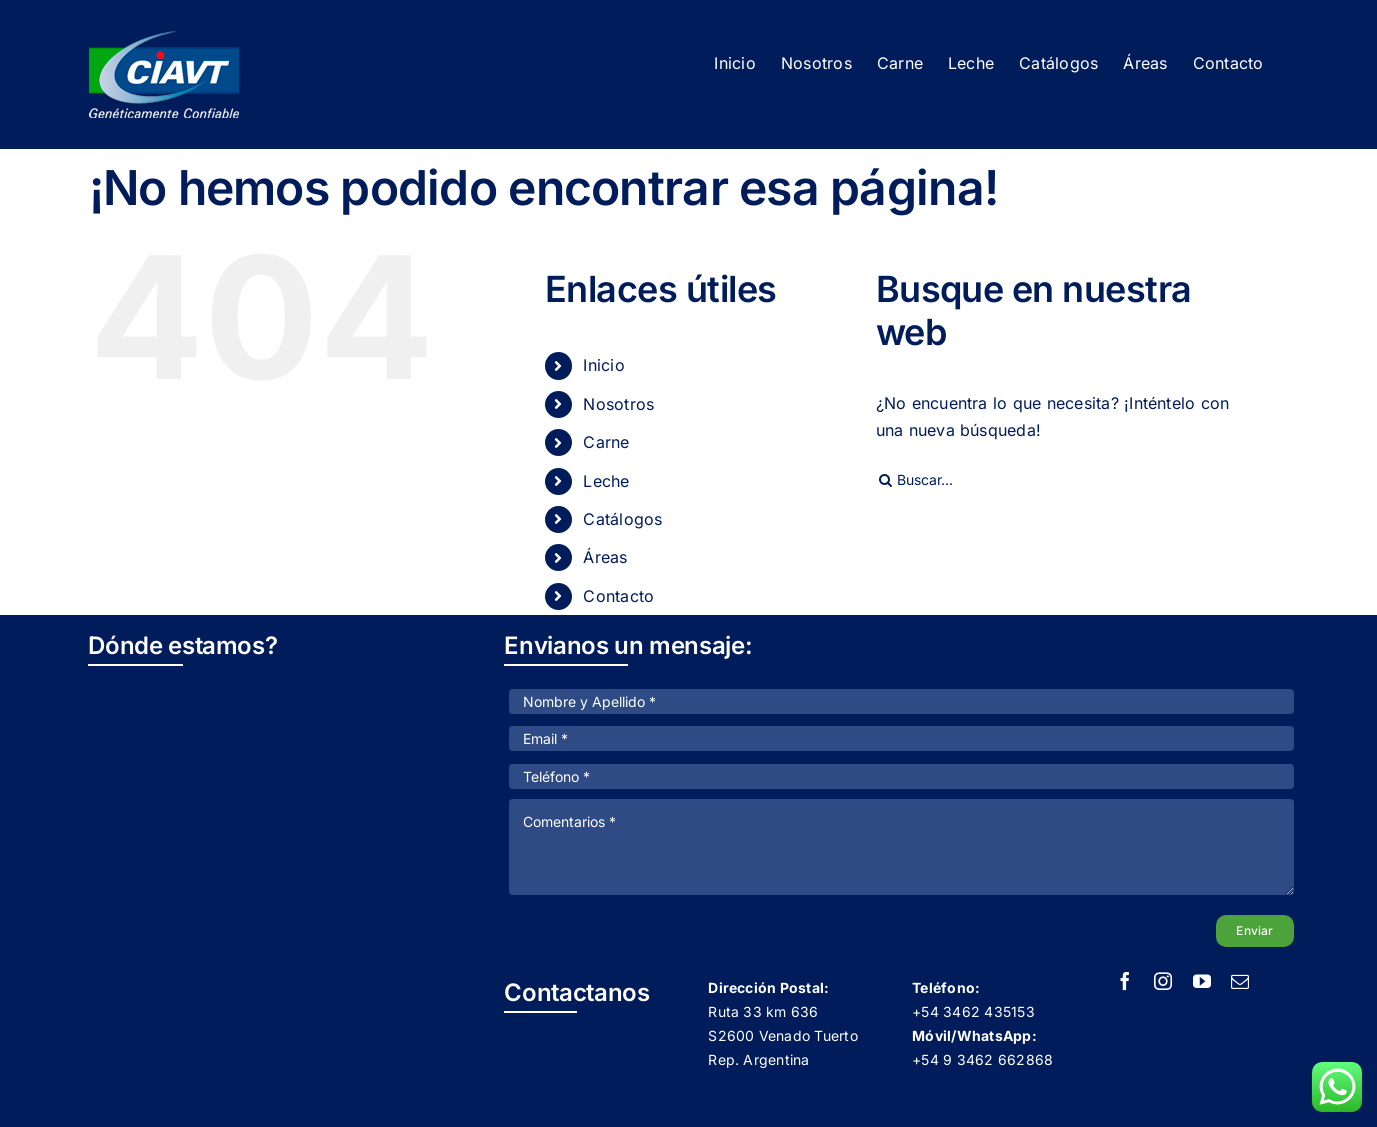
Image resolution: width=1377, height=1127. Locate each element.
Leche (606, 481)
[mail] (1240, 981)
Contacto (618, 596)
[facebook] (1125, 981)
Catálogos (622, 519)
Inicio (603, 365)
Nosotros (618, 404)
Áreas (605, 557)
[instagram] (1163, 981)
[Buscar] (886, 480)
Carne (606, 442)
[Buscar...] (1066, 480)
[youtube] (1202, 981)
